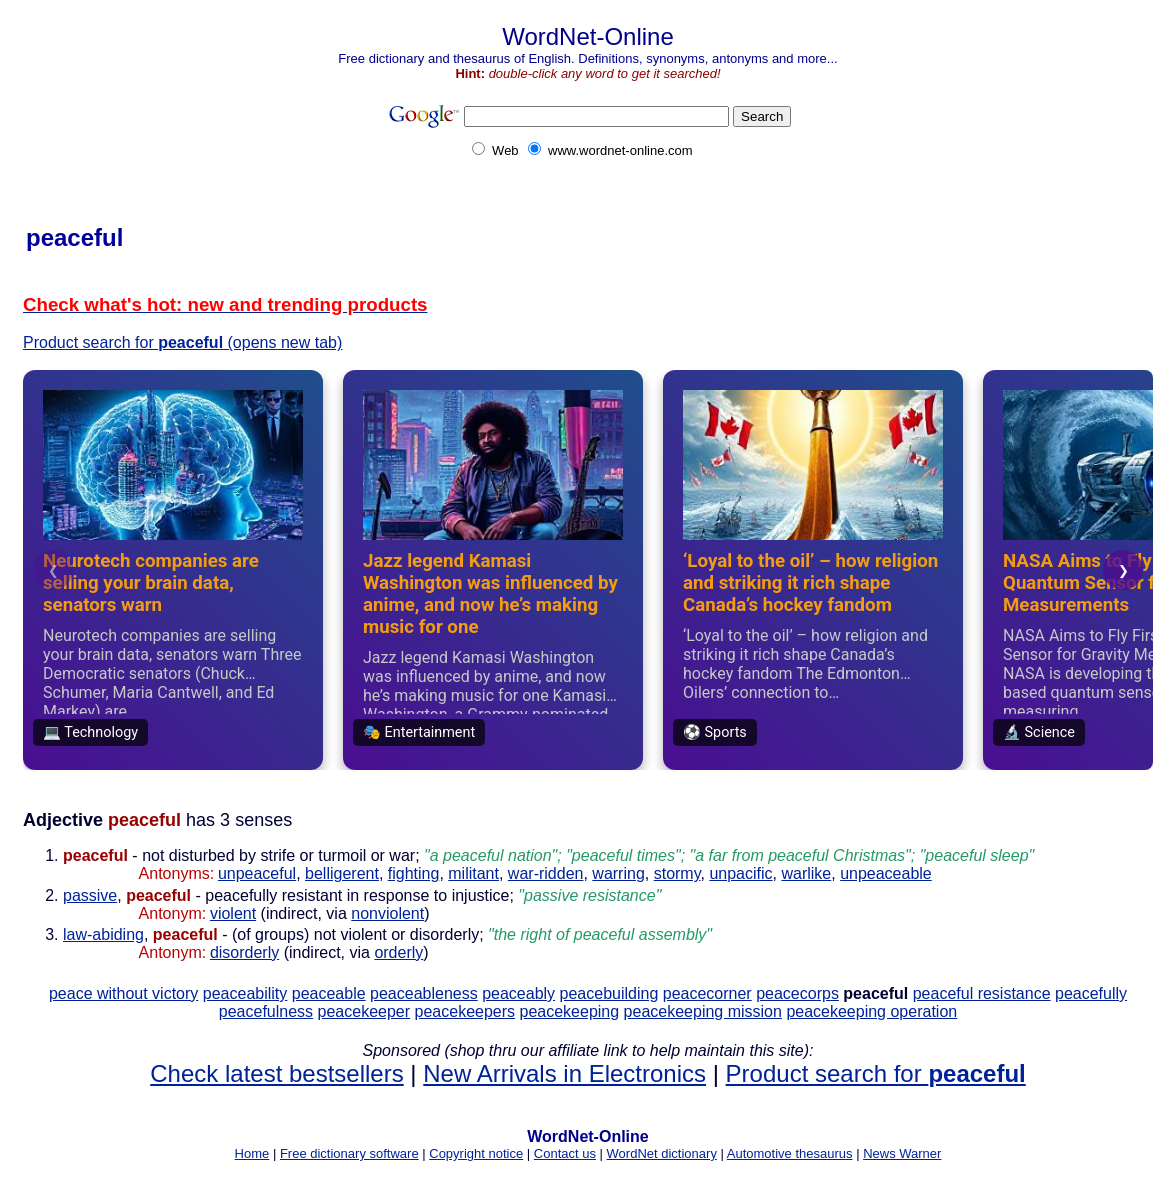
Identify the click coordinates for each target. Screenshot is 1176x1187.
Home (252, 1153)
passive (90, 895)
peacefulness (266, 1011)
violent (233, 913)
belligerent (342, 873)
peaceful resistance (982, 993)
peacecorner (707, 993)
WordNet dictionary (662, 1153)
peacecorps (797, 993)
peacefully (1091, 993)
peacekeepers (465, 1011)
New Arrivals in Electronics (564, 1073)
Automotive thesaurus (790, 1153)
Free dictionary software (349, 1153)
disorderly (244, 952)
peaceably (518, 993)
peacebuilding (609, 993)
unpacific (740, 873)
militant (473, 873)
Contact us (565, 1153)
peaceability (245, 993)
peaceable (329, 993)
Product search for (876, 1073)
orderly (398, 952)
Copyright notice (476, 1153)
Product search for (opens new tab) (182, 342)
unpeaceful (257, 873)
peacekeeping (570, 1011)
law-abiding (103, 934)
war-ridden (546, 873)
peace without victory (123, 993)
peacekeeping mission (703, 1011)
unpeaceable (886, 873)
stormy (677, 873)
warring (618, 873)
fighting (414, 873)
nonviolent (387, 913)
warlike (806, 873)
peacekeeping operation (871, 1011)
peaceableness (424, 993)
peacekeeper (364, 1011)
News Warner (902, 1153)
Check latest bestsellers (276, 1073)
